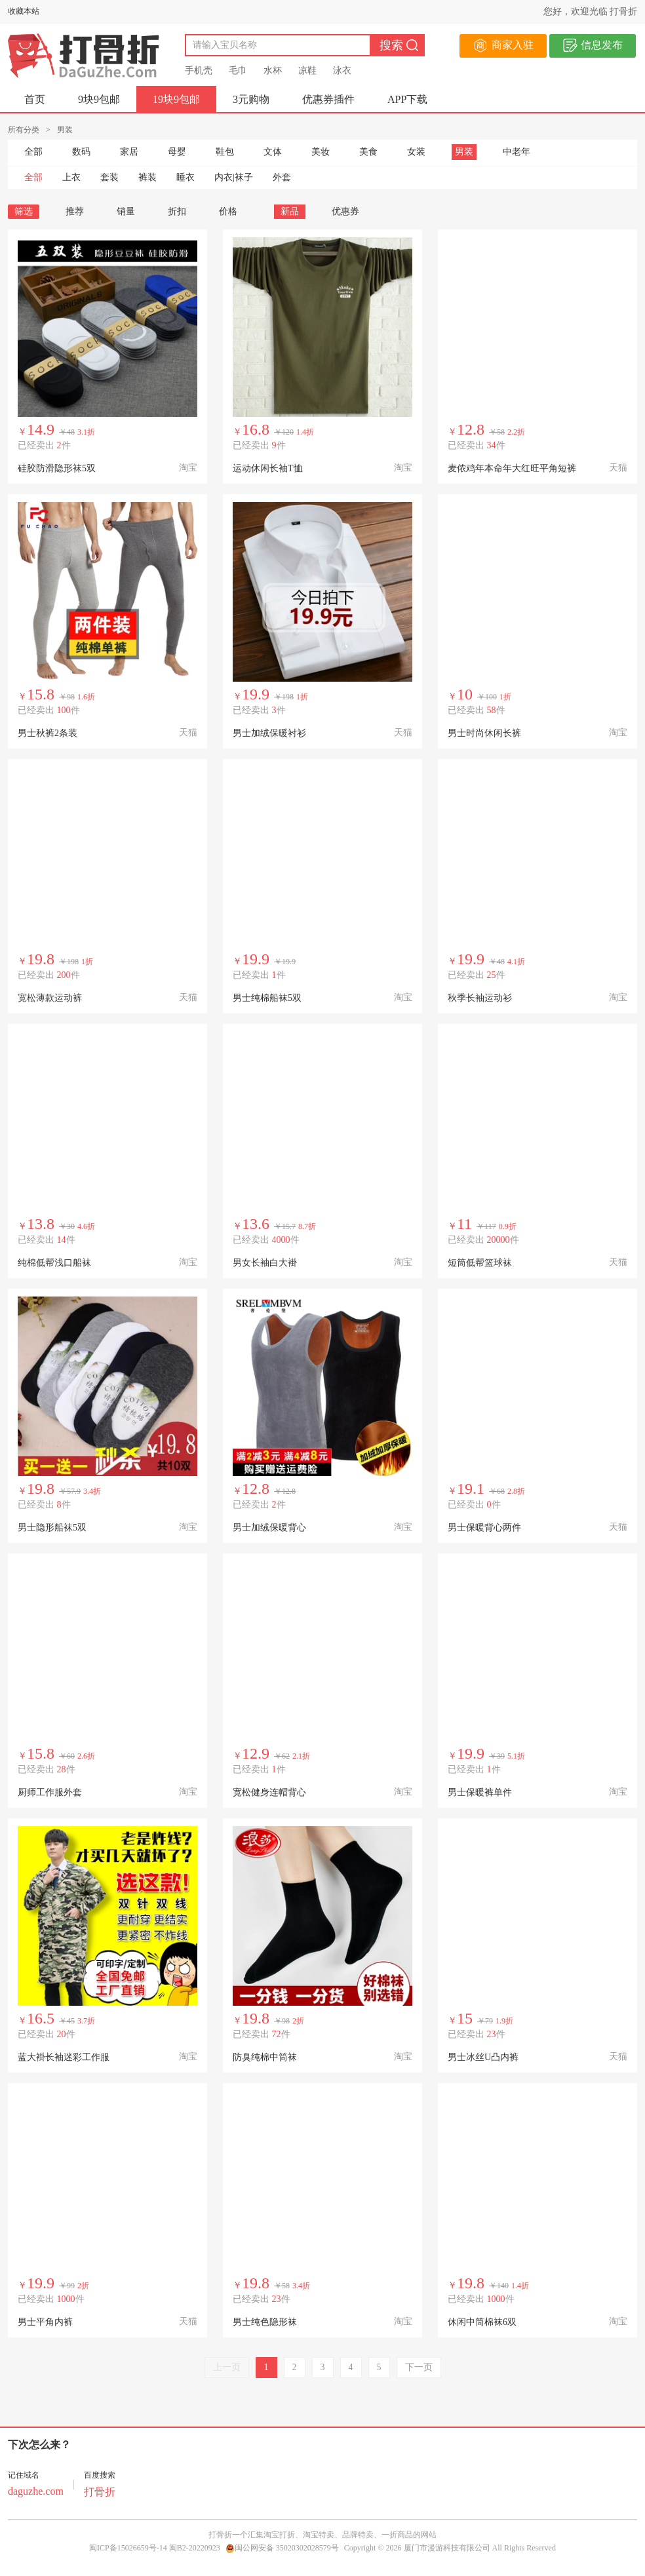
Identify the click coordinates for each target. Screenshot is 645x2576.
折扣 (177, 211)
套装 (109, 177)
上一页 (227, 2367)
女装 (416, 152)
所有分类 (23, 129)
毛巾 (238, 70)
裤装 (147, 177)
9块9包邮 (99, 99)
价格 (233, 211)
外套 (282, 177)
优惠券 (345, 211)
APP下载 (407, 99)
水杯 (273, 70)
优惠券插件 (328, 99)
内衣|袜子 (233, 177)
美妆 (320, 152)
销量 (126, 211)
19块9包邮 (176, 99)
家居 (129, 152)
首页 (34, 99)
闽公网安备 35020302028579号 (282, 2547)
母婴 (177, 152)
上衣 (71, 177)
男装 (464, 152)
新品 (290, 211)
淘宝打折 (279, 2534)
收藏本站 (23, 11)
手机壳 (198, 70)
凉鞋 (307, 70)
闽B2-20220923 (194, 2547)
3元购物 (251, 99)
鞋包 (225, 152)
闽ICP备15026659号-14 (128, 2547)
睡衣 (185, 177)
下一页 (419, 2367)
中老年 (516, 152)
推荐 (75, 211)
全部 (33, 152)
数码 (81, 152)
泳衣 (342, 70)
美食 (368, 152)
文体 (273, 152)
